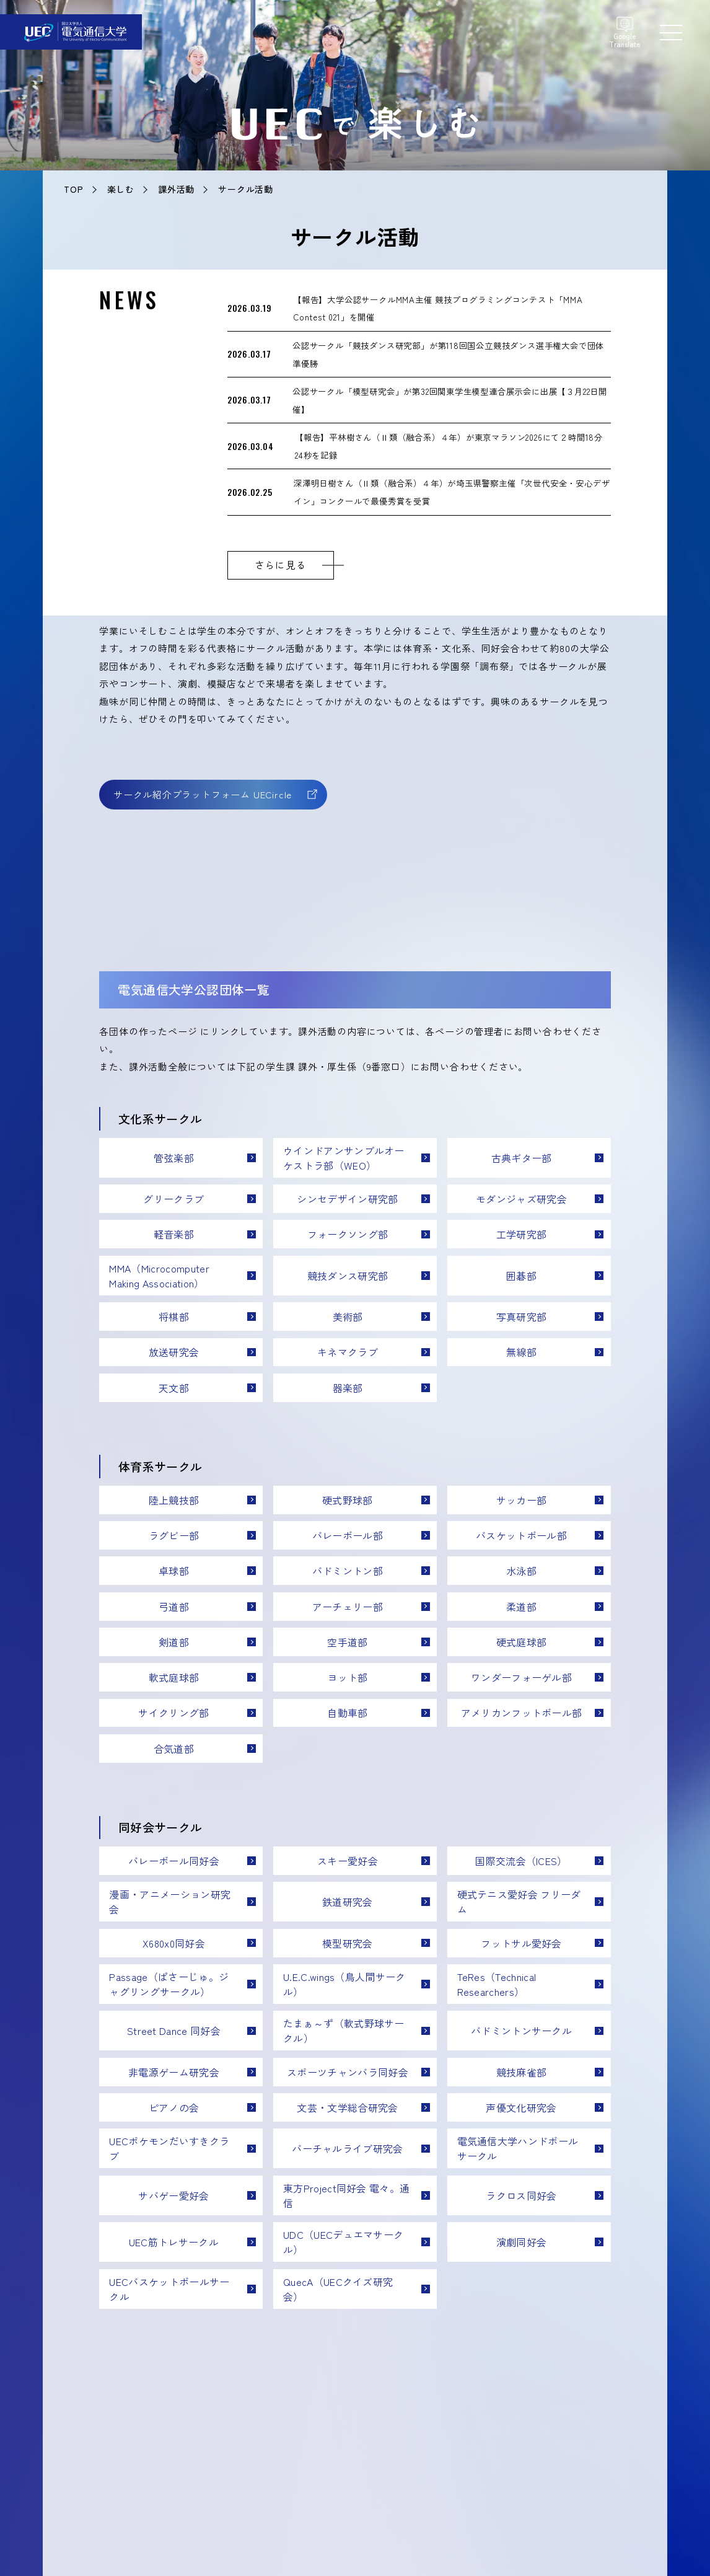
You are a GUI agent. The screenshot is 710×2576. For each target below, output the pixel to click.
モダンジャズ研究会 (521, 1198)
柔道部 (521, 1606)
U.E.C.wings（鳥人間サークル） (344, 1984)
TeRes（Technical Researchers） (497, 1984)
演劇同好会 (521, 2241)
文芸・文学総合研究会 (347, 2107)
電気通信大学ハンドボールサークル (518, 2148)
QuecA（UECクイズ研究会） (338, 2289)
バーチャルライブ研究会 (347, 2148)
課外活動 (176, 189)
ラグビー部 (174, 1535)
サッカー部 (521, 1500)
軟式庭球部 (174, 1677)
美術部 (348, 1316)
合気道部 (174, 1748)
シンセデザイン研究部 (347, 1198)
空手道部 (347, 1641)
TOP (73, 189)
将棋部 (174, 1316)
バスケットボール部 (521, 1535)
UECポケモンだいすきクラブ (169, 2148)
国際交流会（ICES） (521, 1860)
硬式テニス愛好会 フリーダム (519, 1902)
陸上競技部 (174, 1500)
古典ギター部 (521, 1157)
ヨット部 (347, 1677)
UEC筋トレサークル (174, 2241)
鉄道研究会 (347, 1901)
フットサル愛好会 (521, 1943)
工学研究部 (521, 1234)
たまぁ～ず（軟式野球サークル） (344, 2030)
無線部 (521, 1351)
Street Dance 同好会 (174, 2030)
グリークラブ (173, 1198)
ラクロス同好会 (521, 2195)
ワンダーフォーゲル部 (521, 1677)
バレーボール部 (347, 1535)
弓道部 (174, 1606)
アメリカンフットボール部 (521, 1712)
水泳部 (521, 1570)
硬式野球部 (347, 1500)
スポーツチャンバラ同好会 (347, 2072)
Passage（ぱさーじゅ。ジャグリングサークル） (169, 1984)
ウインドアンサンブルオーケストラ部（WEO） (344, 1158)
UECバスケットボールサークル (169, 2289)
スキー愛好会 (347, 1860)
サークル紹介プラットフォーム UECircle (202, 794)
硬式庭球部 (521, 1641)
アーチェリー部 (347, 1606)
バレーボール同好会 (173, 1860)
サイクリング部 (173, 1712)
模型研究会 (347, 1943)
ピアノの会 (174, 2107)
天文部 (174, 1387)
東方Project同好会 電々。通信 (346, 2195)
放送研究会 (174, 1351)
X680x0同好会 (173, 1943)
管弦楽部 (174, 1157)
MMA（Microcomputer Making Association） (159, 1275)
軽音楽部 (174, 1234)
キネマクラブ (347, 1351)
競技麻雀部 (521, 2072)
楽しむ (120, 189)
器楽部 (348, 1387)
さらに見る (281, 565)
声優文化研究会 (521, 2107)
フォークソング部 (347, 1234)
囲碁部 (521, 1275)
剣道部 (174, 1641)
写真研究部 (521, 1316)
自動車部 (347, 1712)
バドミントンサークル (521, 2030)
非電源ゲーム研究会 (173, 2072)
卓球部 (174, 1570)
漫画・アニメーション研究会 (169, 1902)
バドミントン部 (347, 1570)
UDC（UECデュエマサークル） (343, 2242)
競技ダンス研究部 (347, 1275)
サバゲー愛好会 (173, 2195)
